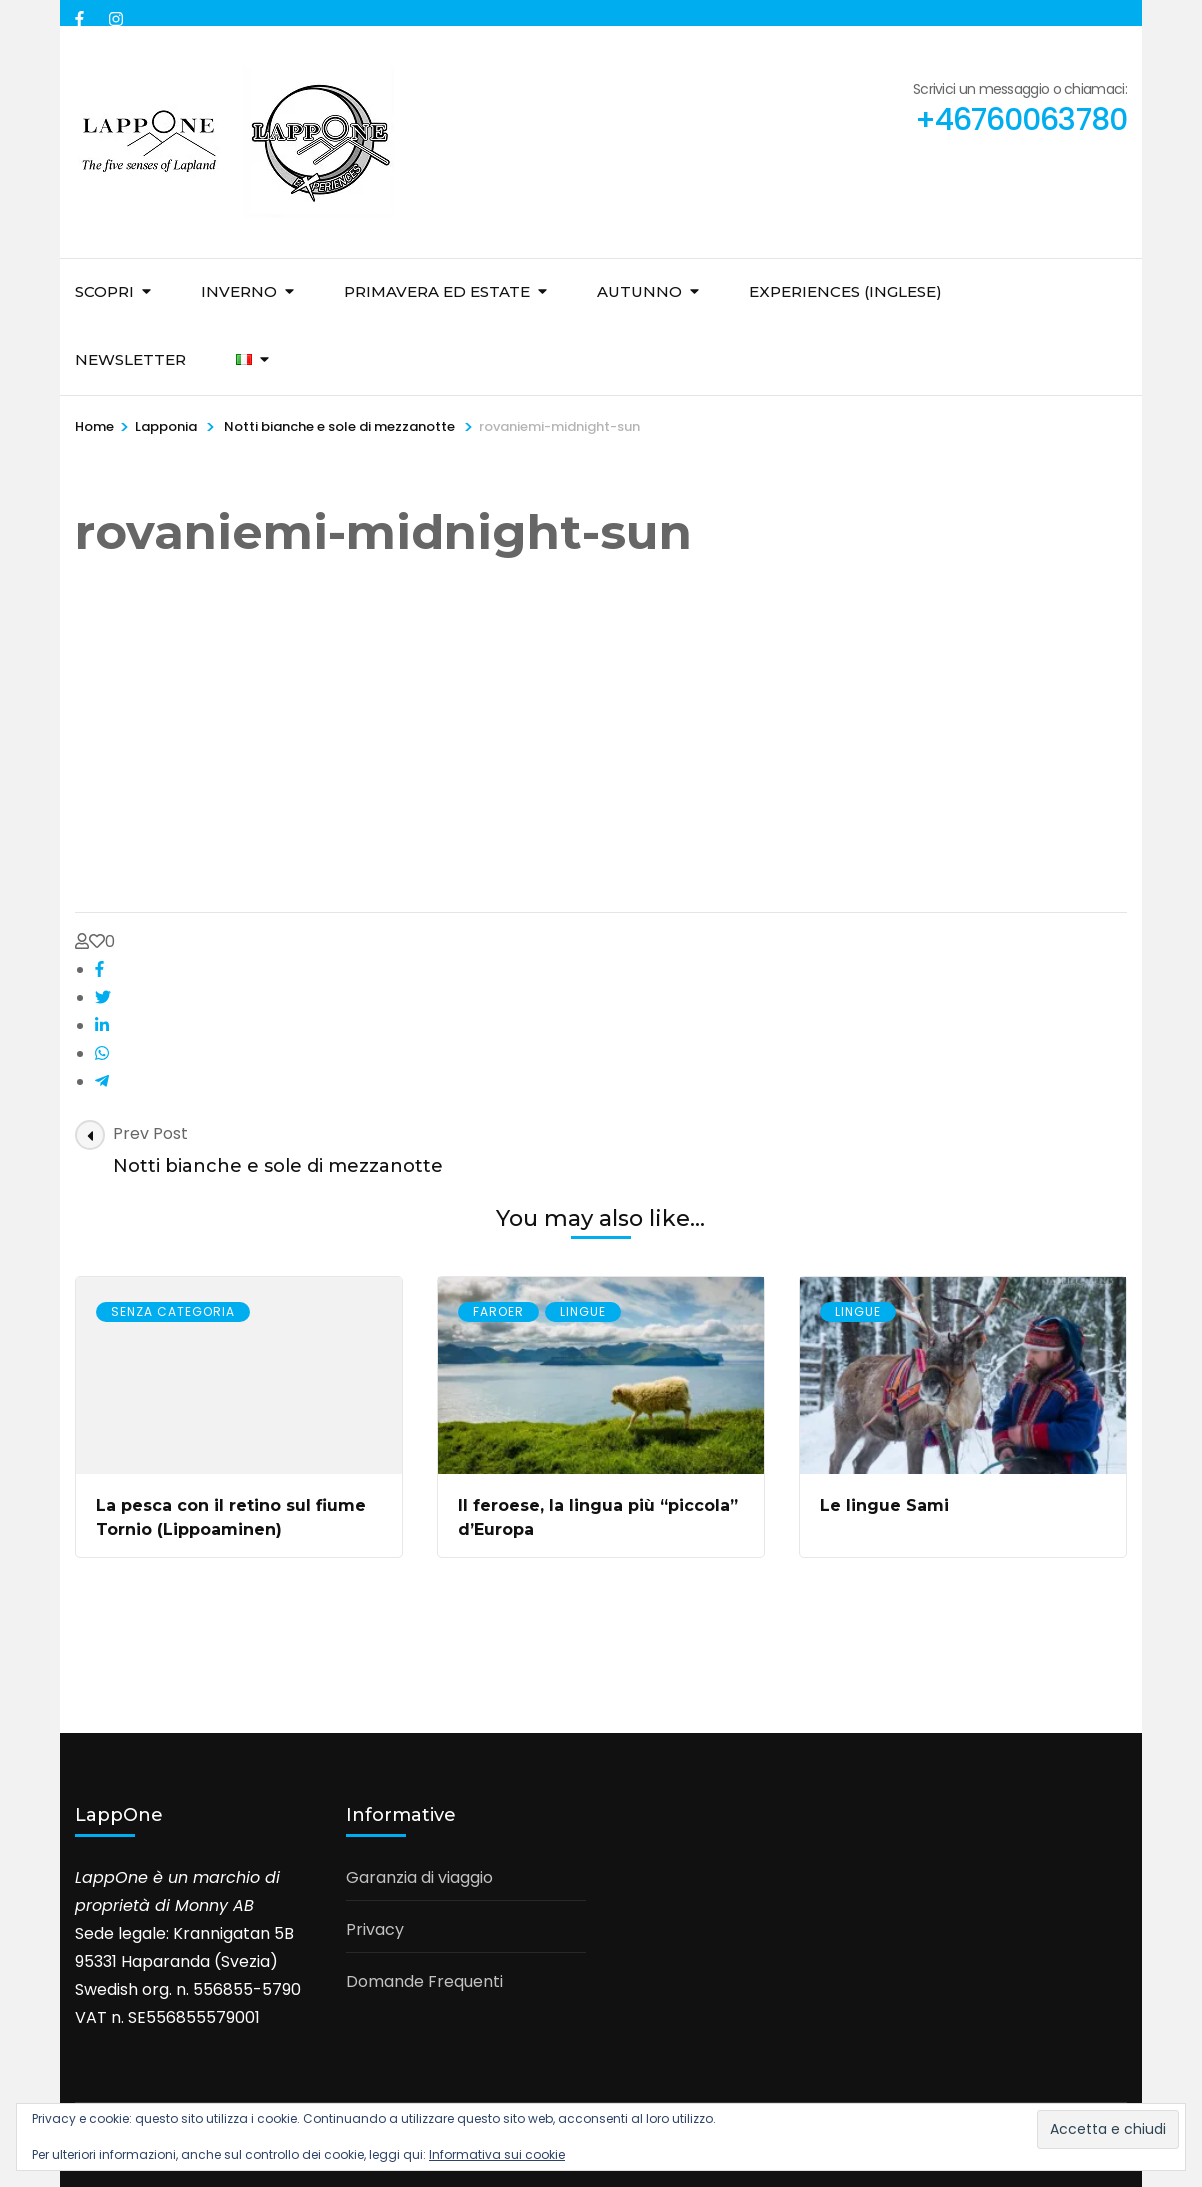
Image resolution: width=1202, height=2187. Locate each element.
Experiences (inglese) (845, 291)
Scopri (104, 291)
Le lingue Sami (884, 1505)
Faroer (498, 1311)
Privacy (375, 1929)
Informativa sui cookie (497, 2154)
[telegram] (102, 1081)
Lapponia (166, 426)
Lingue (583, 1311)
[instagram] (116, 13)
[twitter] (103, 997)
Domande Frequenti (424, 1981)
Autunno (639, 291)
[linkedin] (102, 1025)
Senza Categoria (173, 1311)
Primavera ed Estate (437, 291)
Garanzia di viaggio (419, 1877)
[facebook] (82, 13)
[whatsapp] (102, 1053)
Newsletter (130, 359)
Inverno (239, 291)
